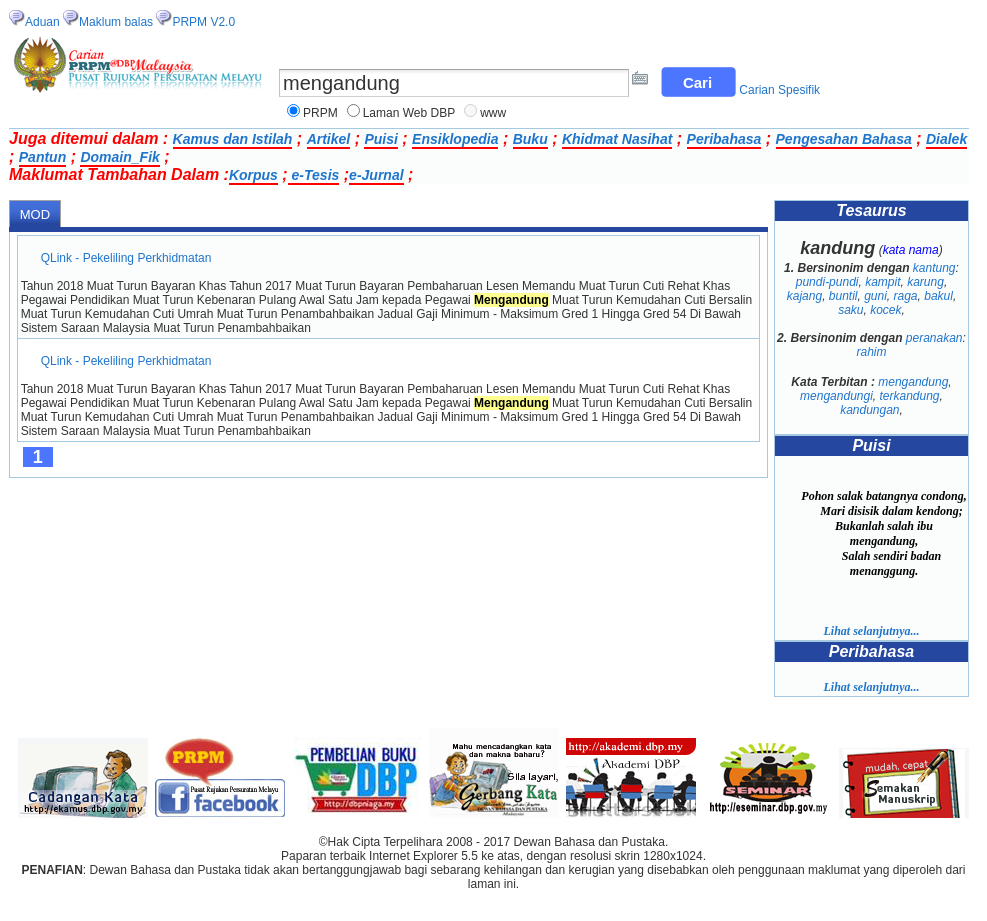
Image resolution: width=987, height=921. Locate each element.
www (493, 113)
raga (906, 296)
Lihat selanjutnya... (871, 631)
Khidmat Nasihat (617, 139)
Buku (530, 139)
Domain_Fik (119, 157)
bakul (938, 296)
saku (850, 310)
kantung (934, 268)
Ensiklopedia (455, 139)
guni (875, 296)
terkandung (910, 396)
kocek (885, 310)
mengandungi (836, 396)
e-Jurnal (376, 175)
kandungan (869, 410)
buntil (843, 296)
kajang (804, 296)
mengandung (913, 382)
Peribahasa (724, 139)
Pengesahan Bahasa (844, 139)
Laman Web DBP (409, 113)
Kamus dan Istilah (233, 139)
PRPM (320, 113)
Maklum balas (116, 22)
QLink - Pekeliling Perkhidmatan (126, 258)
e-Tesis (314, 175)
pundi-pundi (827, 282)
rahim (871, 352)
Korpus (253, 175)
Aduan (42, 22)
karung (925, 282)
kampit (882, 282)
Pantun (42, 157)
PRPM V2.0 (203, 22)
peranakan (934, 338)
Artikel (329, 139)
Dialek (946, 139)
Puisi (380, 139)
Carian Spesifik (779, 90)
